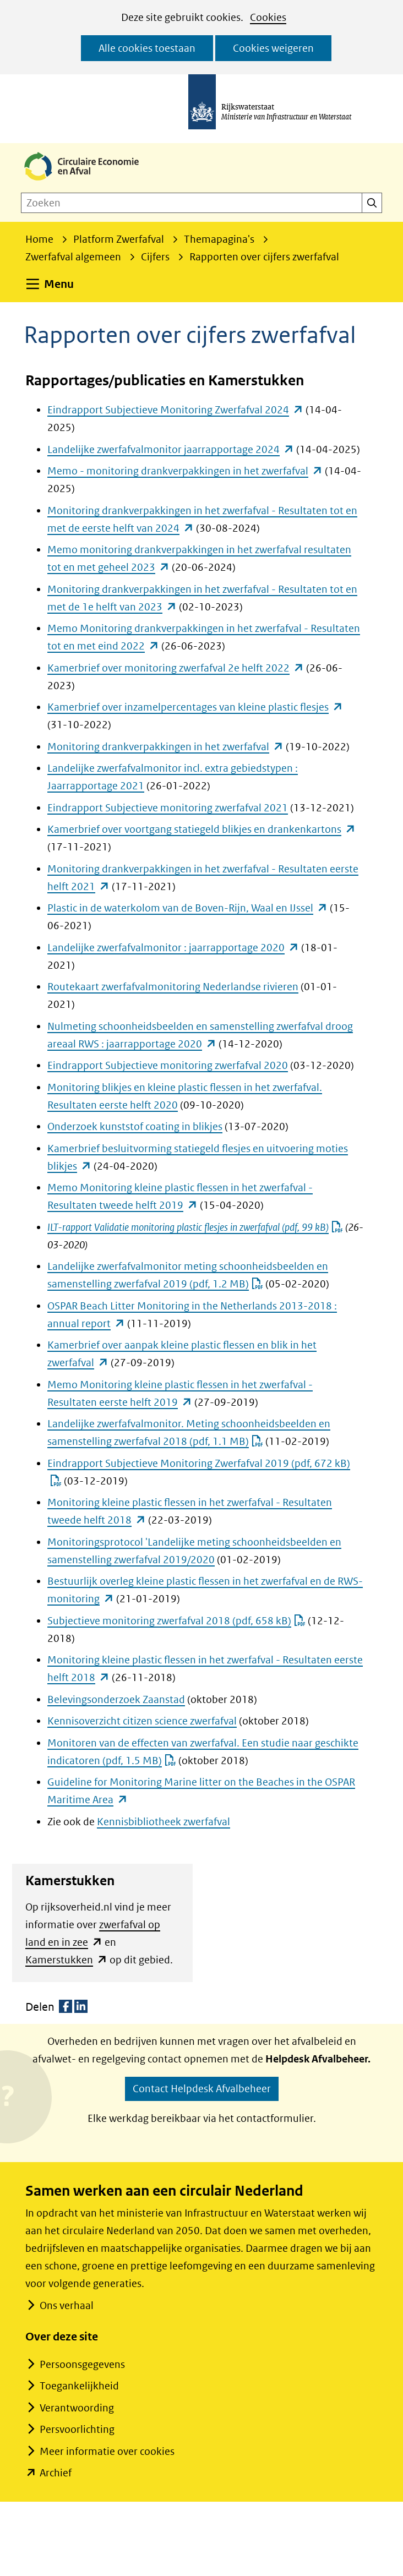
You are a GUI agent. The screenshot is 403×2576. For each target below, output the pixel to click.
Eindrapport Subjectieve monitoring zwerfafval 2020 (167, 1065)
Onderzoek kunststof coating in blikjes (134, 1126)
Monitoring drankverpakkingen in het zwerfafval (165, 746)
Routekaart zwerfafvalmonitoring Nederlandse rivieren (172, 986)
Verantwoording (77, 2408)
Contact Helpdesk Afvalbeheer (202, 2088)
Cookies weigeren (273, 48)
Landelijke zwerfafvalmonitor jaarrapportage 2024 (170, 449)
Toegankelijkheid (79, 2385)
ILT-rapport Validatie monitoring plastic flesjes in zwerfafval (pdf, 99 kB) (195, 1227)
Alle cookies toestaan (147, 48)
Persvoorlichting (77, 2429)
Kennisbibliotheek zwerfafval (163, 1821)
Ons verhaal (66, 2305)
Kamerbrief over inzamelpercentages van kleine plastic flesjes (195, 707)
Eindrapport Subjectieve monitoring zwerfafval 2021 (167, 807)
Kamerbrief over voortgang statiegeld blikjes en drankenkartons (201, 829)
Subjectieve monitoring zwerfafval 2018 (176, 1620)
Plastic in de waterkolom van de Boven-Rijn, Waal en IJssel (187, 908)
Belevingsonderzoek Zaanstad (116, 1699)
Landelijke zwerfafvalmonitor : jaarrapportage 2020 (173, 947)
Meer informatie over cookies (107, 2451)
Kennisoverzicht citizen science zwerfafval (142, 1721)
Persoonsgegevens (82, 2364)
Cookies (268, 17)
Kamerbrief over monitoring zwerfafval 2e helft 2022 (175, 668)
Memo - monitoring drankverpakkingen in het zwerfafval (185, 471)
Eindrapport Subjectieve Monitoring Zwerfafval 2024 (175, 409)
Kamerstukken (66, 1959)
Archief (56, 2472)
